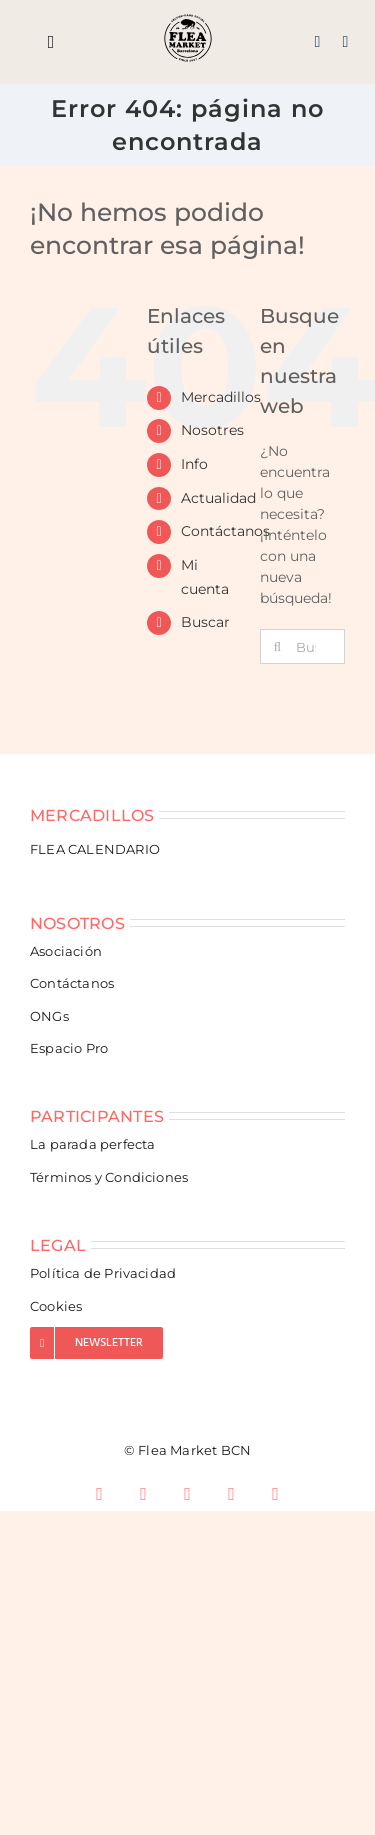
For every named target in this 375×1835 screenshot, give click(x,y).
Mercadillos (221, 397)
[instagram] (144, 1494)
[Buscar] (277, 646)
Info (194, 464)
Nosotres (212, 430)
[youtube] (232, 1494)
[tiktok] (188, 1494)
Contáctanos (225, 531)
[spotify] (276, 1494)
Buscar (205, 622)
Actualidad (218, 498)
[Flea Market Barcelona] (188, 20)
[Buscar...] (302, 646)
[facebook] (100, 1494)
